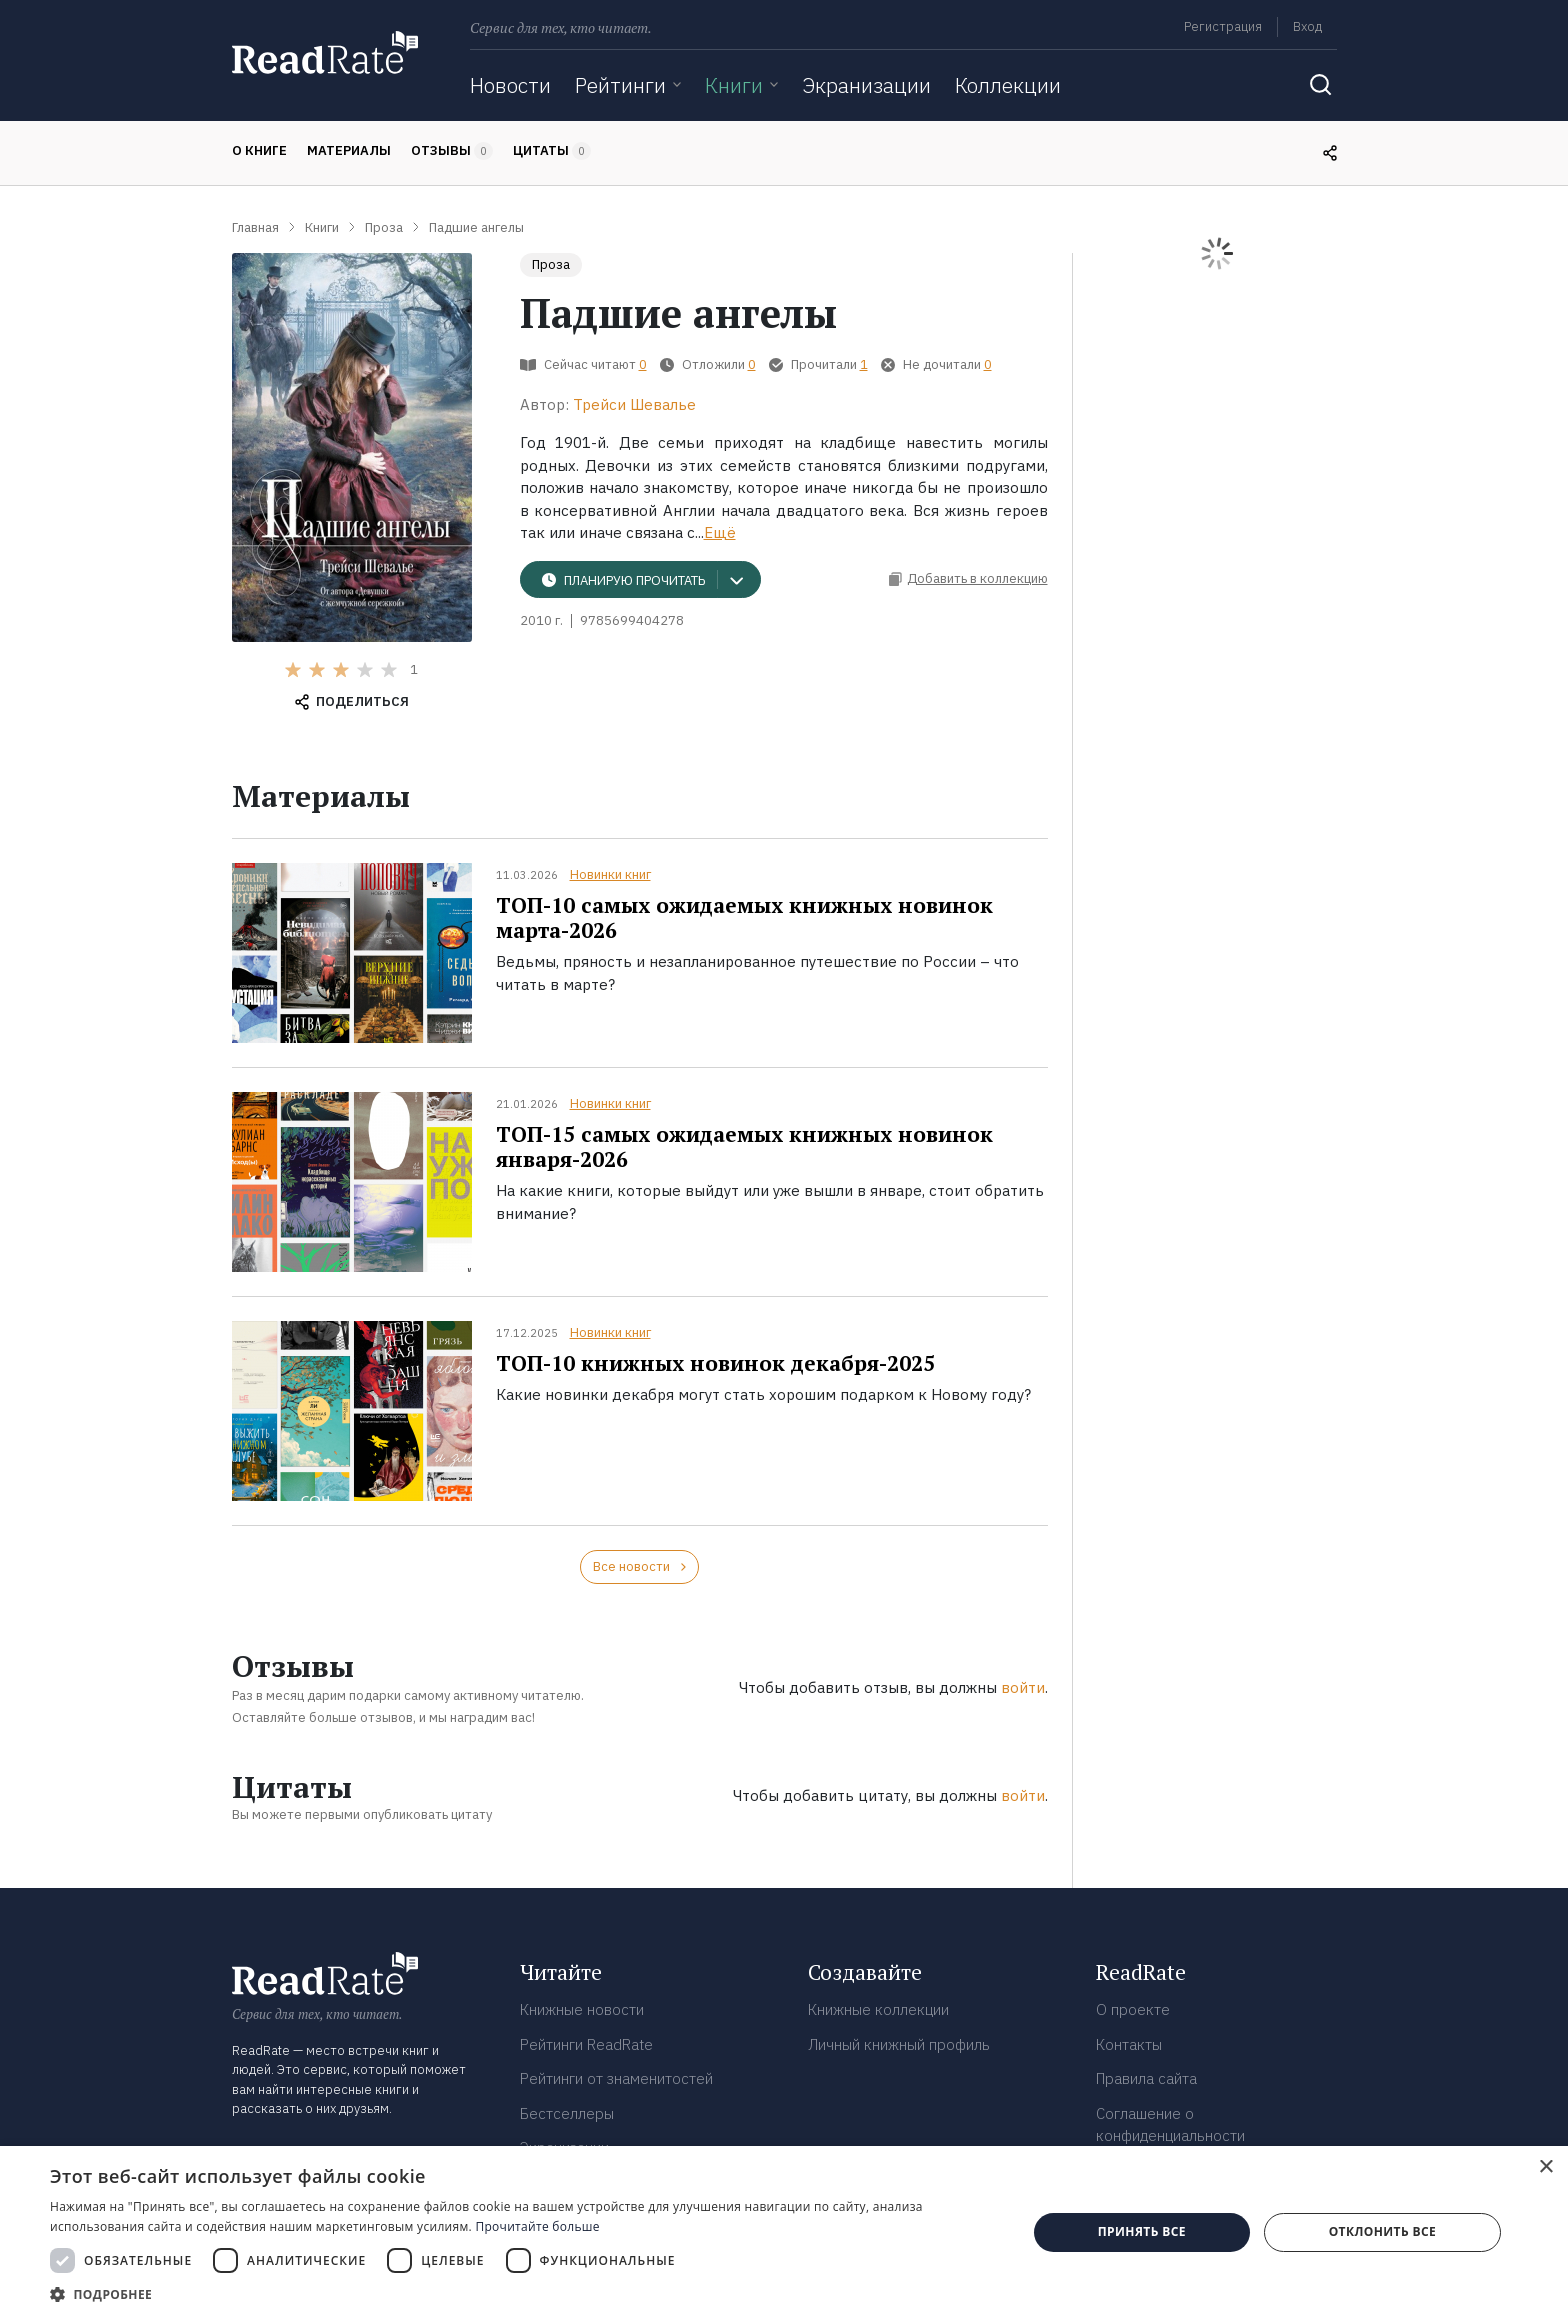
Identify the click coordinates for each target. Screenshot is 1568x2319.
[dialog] (784, 2232)
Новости (510, 85)
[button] (524, 2294)
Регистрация (1223, 26)
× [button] (1545, 2167)
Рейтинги (620, 85)
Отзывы (452, 151)
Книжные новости (582, 2009)
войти (1023, 1687)
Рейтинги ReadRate (586, 2044)
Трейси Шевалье (634, 404)
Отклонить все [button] (1382, 2231)
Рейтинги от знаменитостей (616, 2078)
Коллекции (1008, 85)
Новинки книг (610, 874)
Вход (1307, 26)
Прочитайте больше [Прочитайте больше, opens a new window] (537, 2226)
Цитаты (552, 151)
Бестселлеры (567, 2113)
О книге (259, 150)
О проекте (1133, 2009)
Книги (734, 85)
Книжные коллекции (878, 2009)
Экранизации (866, 85)
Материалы (349, 150)
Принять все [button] (1142, 2231)
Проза (551, 264)
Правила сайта (1146, 2078)
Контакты (1129, 2044)
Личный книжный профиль (899, 2044)
